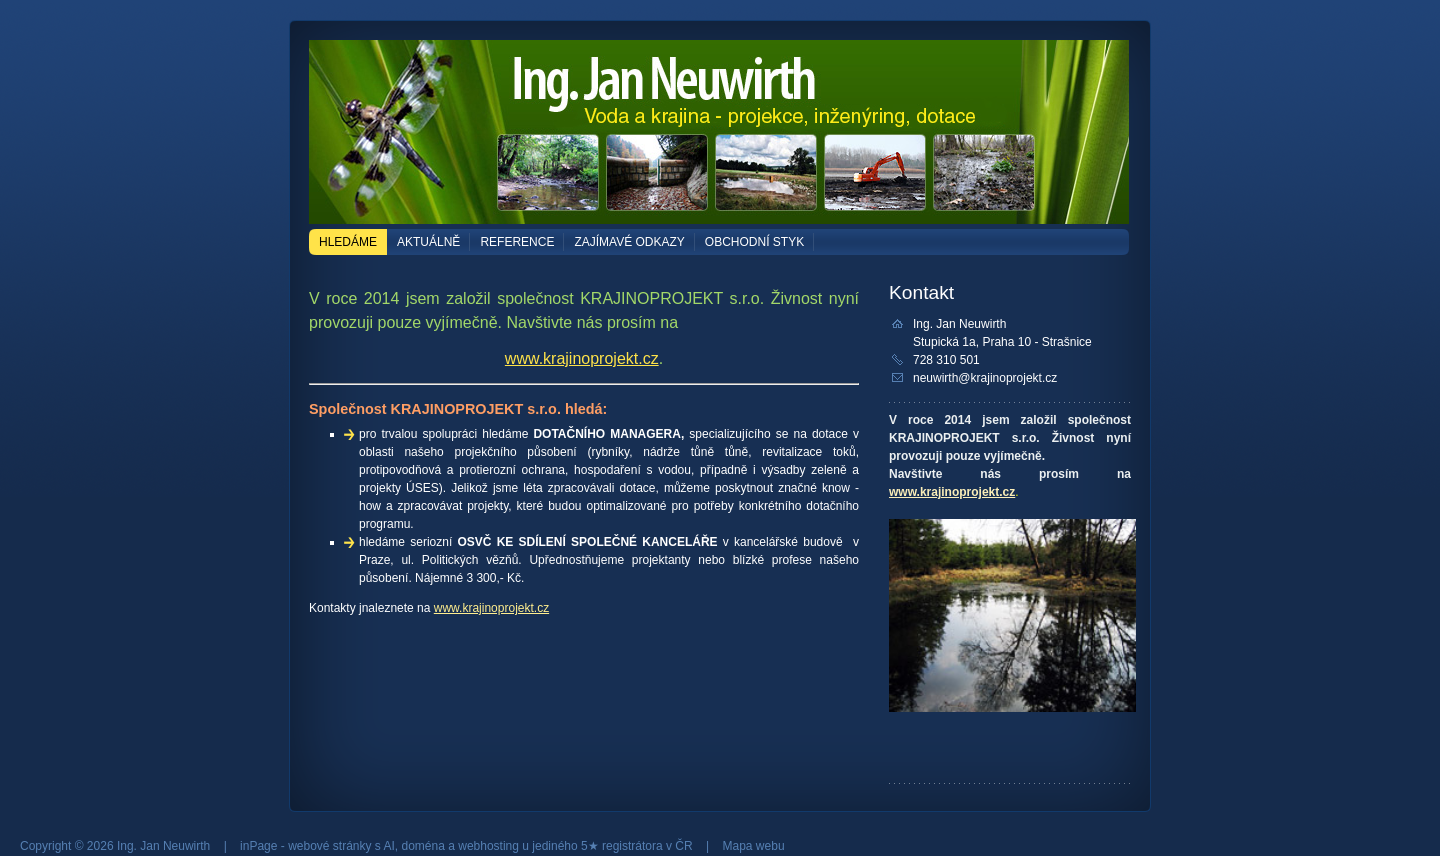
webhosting (488, 846)
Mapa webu (754, 846)
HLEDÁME (348, 242)
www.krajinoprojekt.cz (582, 358)
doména (423, 846)
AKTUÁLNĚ (428, 242)
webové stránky (329, 846)
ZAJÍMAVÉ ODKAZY (629, 242)
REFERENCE (517, 242)
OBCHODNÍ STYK (754, 242)
